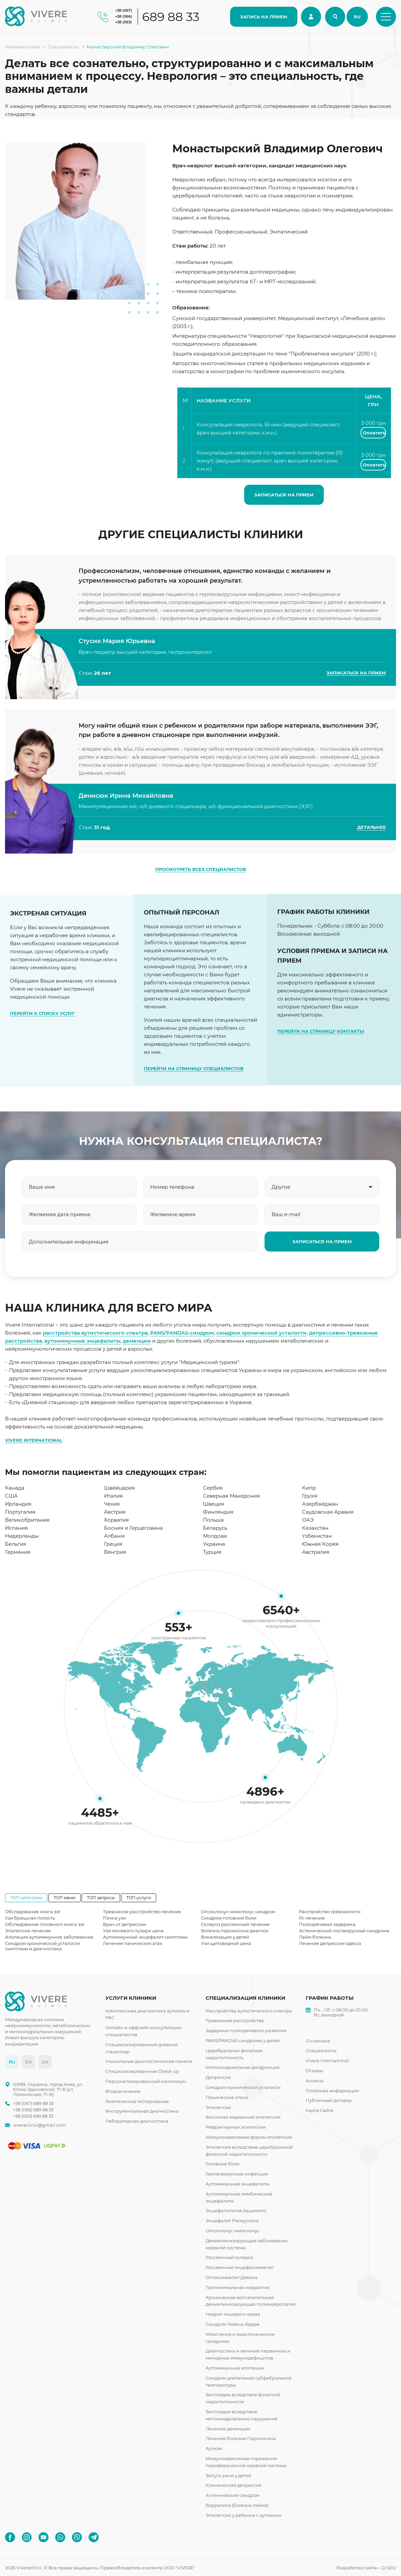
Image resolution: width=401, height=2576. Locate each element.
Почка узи (114, 1918)
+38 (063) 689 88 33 (33, 2116)
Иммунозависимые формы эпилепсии (249, 2137)
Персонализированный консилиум (145, 2081)
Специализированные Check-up (142, 2071)
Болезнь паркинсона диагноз (234, 1930)
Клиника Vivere (22, 46)
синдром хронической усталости (261, 1333)
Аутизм (214, 2448)
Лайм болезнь (315, 1937)
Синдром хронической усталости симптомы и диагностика (42, 1946)
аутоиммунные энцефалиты (82, 1341)
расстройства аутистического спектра (95, 1333)
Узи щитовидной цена (226, 1943)
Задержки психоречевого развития (246, 2030)
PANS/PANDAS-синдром (182, 1333)
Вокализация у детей (225, 1937)
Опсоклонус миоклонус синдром (238, 1911)
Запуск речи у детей (228, 2475)
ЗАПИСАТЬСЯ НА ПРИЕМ (284, 494)
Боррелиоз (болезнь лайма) (237, 2505)
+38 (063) (123, 22)
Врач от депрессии (124, 1924)
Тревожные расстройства (235, 2020)
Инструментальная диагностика (142, 2111)
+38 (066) (123, 16)
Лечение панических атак (133, 1943)
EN (28, 2062)
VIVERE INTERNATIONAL (33, 1440)
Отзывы (314, 2070)
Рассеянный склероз (229, 2257)
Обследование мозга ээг (33, 1911)
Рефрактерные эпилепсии (236, 2127)
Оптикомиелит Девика (232, 2277)
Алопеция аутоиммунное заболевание (49, 1937)
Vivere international (327, 2060)
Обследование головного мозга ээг (45, 1924)
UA (45, 2062)
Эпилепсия (218, 2107)
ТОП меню (64, 1897)
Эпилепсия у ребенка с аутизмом (243, 2515)
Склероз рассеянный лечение (235, 1924)
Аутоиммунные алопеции (235, 2368)
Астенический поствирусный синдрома (344, 1930)
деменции (137, 1341)
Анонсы (314, 2080)
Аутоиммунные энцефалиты (237, 2183)
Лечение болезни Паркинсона (241, 2438)
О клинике (318, 2040)
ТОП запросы (101, 1897)
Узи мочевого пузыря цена (133, 1930)
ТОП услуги (138, 1897)
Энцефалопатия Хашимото (236, 2210)
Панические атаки (227, 2097)
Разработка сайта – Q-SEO (366, 2567)
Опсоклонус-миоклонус (233, 2230)
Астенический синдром (233, 2495)
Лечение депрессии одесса (330, 1943)
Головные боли (222, 2163)
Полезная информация (332, 2090)
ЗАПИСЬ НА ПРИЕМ (263, 16)
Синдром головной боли (229, 1918)
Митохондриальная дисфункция (243, 2067)
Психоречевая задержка (327, 1924)
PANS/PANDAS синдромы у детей (243, 2040)
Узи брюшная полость (30, 1918)
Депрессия (218, 2077)
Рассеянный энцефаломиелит (240, 2267)
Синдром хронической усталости (243, 2087)
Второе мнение (122, 2091)
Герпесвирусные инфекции (237, 2173)
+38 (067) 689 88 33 (33, 2103)
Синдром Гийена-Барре (233, 2324)
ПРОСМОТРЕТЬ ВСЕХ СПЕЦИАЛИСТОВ (200, 869)
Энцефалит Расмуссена (232, 2220)
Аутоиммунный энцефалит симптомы (145, 1937)
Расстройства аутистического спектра (249, 2010)
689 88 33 (170, 16)
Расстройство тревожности (330, 1911)
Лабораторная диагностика (137, 2121)
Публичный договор (329, 2100)
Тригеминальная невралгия (238, 2287)
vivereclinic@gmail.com (39, 2125)
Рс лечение (312, 1918)
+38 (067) (123, 10)
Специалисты (63, 46)
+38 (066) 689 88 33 (33, 2109)
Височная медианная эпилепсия (243, 2117)
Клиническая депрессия (234, 2485)
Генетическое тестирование (137, 2101)
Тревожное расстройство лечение (142, 1911)
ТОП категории (26, 1897)
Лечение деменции (228, 2428)
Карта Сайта (319, 2110)
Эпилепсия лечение (28, 1930)
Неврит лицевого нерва (233, 2314)
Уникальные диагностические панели (148, 2061)
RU (357, 16)
